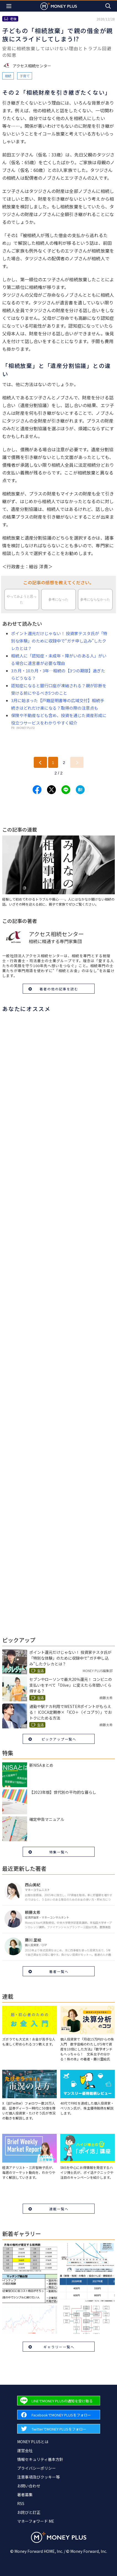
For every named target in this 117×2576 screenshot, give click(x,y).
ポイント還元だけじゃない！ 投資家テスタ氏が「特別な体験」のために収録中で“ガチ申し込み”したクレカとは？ (59, 640)
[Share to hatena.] (80, 789)
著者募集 (25, 2494)
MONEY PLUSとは (32, 2441)
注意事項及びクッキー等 (38, 2477)
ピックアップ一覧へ (58, 1739)
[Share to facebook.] (37, 789)
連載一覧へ (59, 2208)
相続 (8, 75)
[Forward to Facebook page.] (58, 2415)
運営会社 (25, 2450)
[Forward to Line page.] (58, 2400)
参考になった (58, 599)
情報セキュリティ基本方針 (40, 2459)
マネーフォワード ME (35, 2521)
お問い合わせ (28, 2486)
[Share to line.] (65, 789)
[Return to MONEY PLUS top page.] (58, 6)
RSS (20, 2503)
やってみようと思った (22, 599)
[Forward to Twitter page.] (58, 2429)
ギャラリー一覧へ (58, 2346)
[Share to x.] (51, 789)
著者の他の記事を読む (59, 988)
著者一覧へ (59, 1971)
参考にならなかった (95, 599)
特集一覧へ (59, 1852)
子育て (25, 75)
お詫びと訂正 (28, 2512)
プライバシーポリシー (36, 2468)
